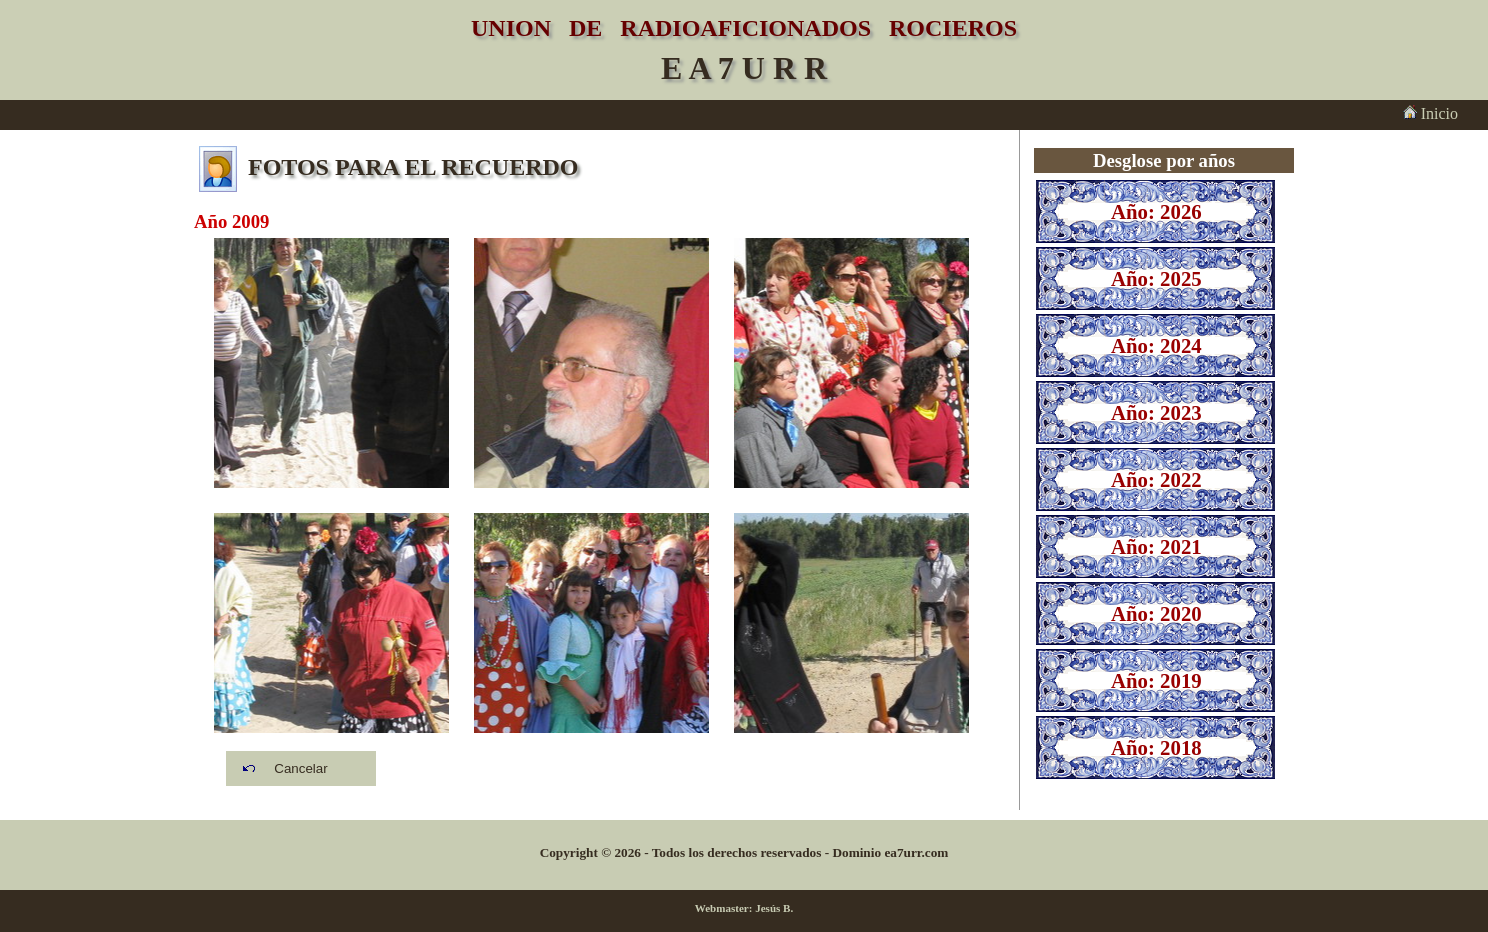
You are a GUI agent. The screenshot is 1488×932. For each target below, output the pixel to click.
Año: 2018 (1156, 747)
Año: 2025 (1156, 278)
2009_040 (331, 638)
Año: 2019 (1156, 680)
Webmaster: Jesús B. (744, 908)
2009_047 (591, 638)
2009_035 (331, 363)
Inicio (1430, 113)
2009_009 (851, 638)
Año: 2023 (1156, 412)
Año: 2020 (1156, 613)
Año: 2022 (1156, 479)
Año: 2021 (1156, 546)
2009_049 (591, 363)
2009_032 (851, 363)
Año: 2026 (1156, 211)
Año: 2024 (1156, 345)
